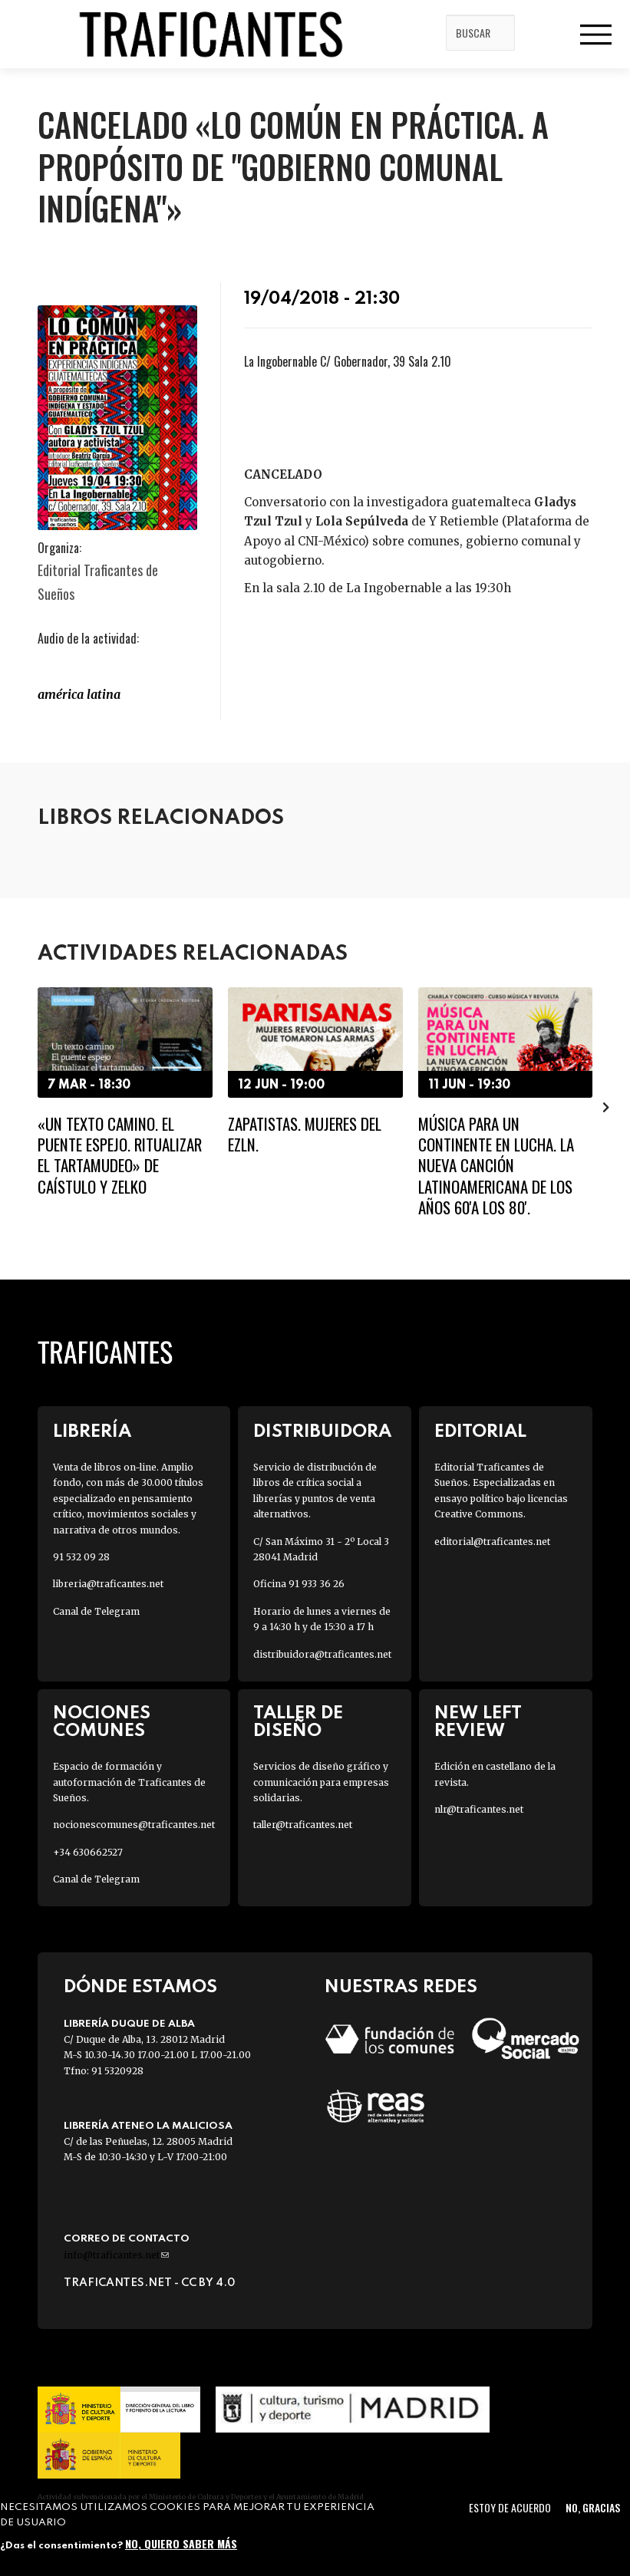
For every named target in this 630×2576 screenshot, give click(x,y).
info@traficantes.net (116, 2255)
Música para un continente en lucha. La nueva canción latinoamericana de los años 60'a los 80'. (496, 1165)
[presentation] (606, 1106)
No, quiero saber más (181, 2543)
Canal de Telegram (96, 1611)
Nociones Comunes (101, 1722)
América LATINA (79, 694)
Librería (92, 1432)
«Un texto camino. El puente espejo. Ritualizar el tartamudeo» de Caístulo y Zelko (120, 1155)
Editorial (480, 1432)
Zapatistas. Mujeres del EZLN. (304, 1134)
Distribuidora (322, 1432)
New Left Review (478, 1722)
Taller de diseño (298, 1722)
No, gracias (593, 2507)
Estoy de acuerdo (510, 2507)
